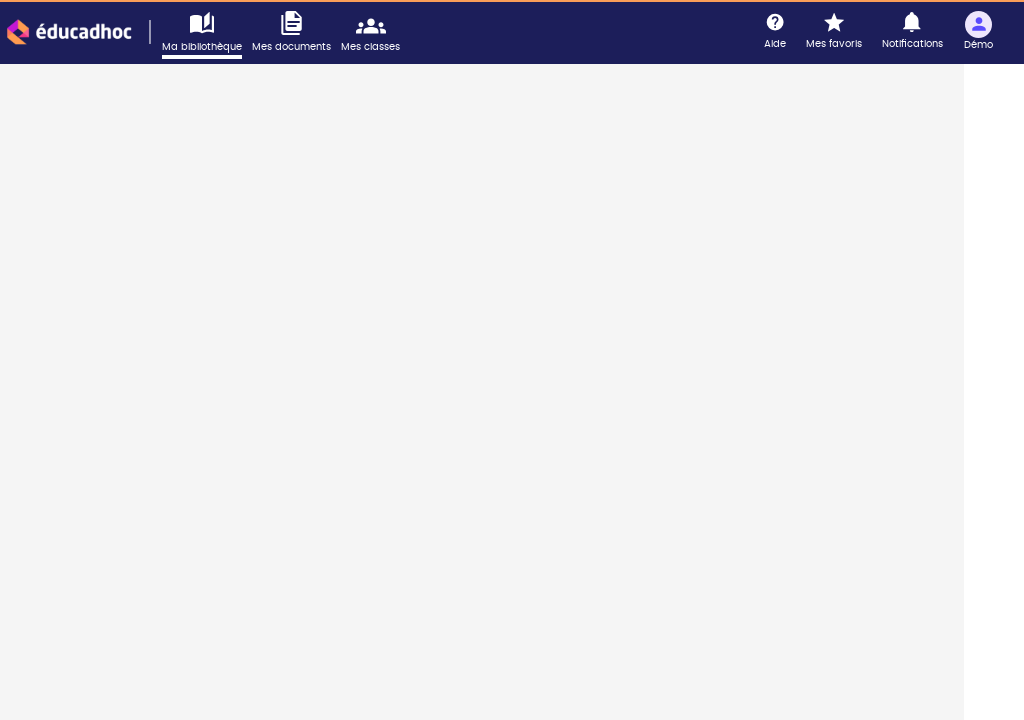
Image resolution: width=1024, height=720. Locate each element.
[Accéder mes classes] (375, 33)
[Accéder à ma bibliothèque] (207, 35)
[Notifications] (912, 32)
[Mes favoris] (834, 32)
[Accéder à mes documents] (296, 33)
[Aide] (775, 32)
